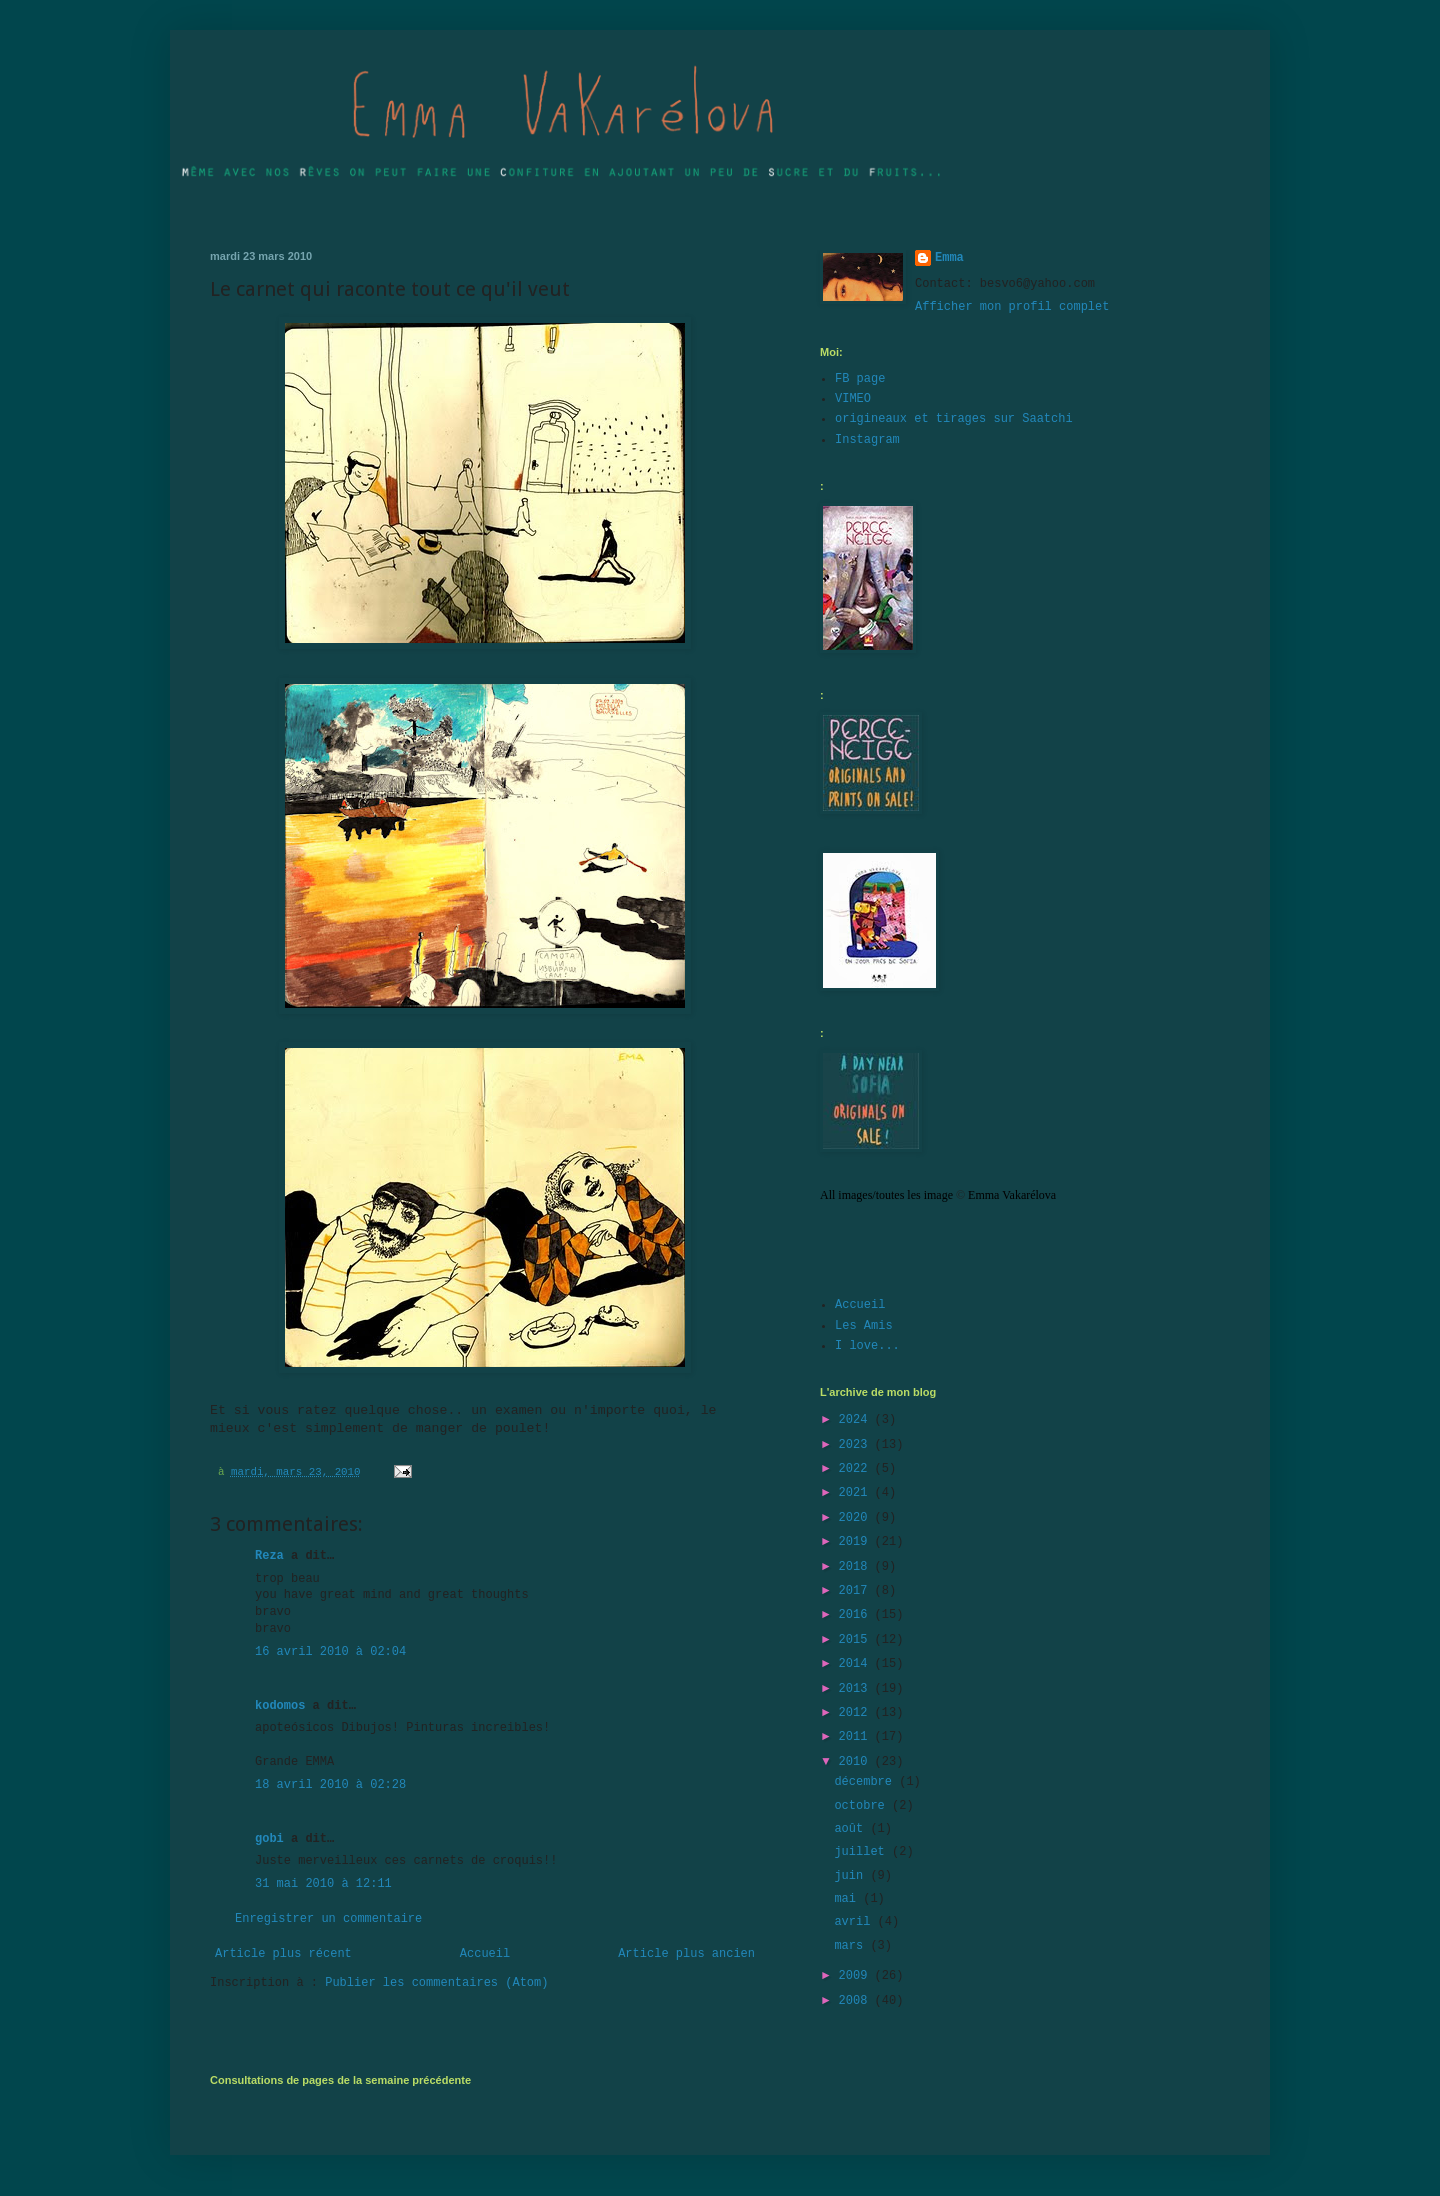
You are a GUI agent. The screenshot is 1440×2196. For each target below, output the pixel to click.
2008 (857, 2001)
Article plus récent (283, 1954)
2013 (857, 1689)
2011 (857, 1737)
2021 (857, 1493)
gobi (269, 1839)
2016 (857, 1615)
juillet (863, 1852)
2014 (857, 1664)
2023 (857, 1445)
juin (852, 1876)
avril (855, 1922)
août (852, 1829)
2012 (857, 1713)
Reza (269, 1556)
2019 (857, 1542)
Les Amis (864, 1326)
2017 (857, 1591)
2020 (857, 1518)
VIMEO (853, 399)
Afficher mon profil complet (1012, 307)
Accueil (485, 1954)
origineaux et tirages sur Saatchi (954, 419)
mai (848, 1899)
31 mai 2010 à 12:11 (323, 1884)
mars (852, 1946)
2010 (857, 1762)
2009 (857, 1976)
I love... (867, 1346)
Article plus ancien (686, 1954)
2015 (857, 1640)
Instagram (867, 440)
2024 (857, 1420)
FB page (860, 379)
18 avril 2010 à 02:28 (330, 1785)
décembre (866, 1782)
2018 (857, 1567)
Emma (949, 258)
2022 (857, 1469)
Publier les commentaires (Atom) (436, 1983)
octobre (863, 1806)
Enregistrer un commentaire (328, 1919)
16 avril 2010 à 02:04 (330, 1652)
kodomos (280, 1706)
